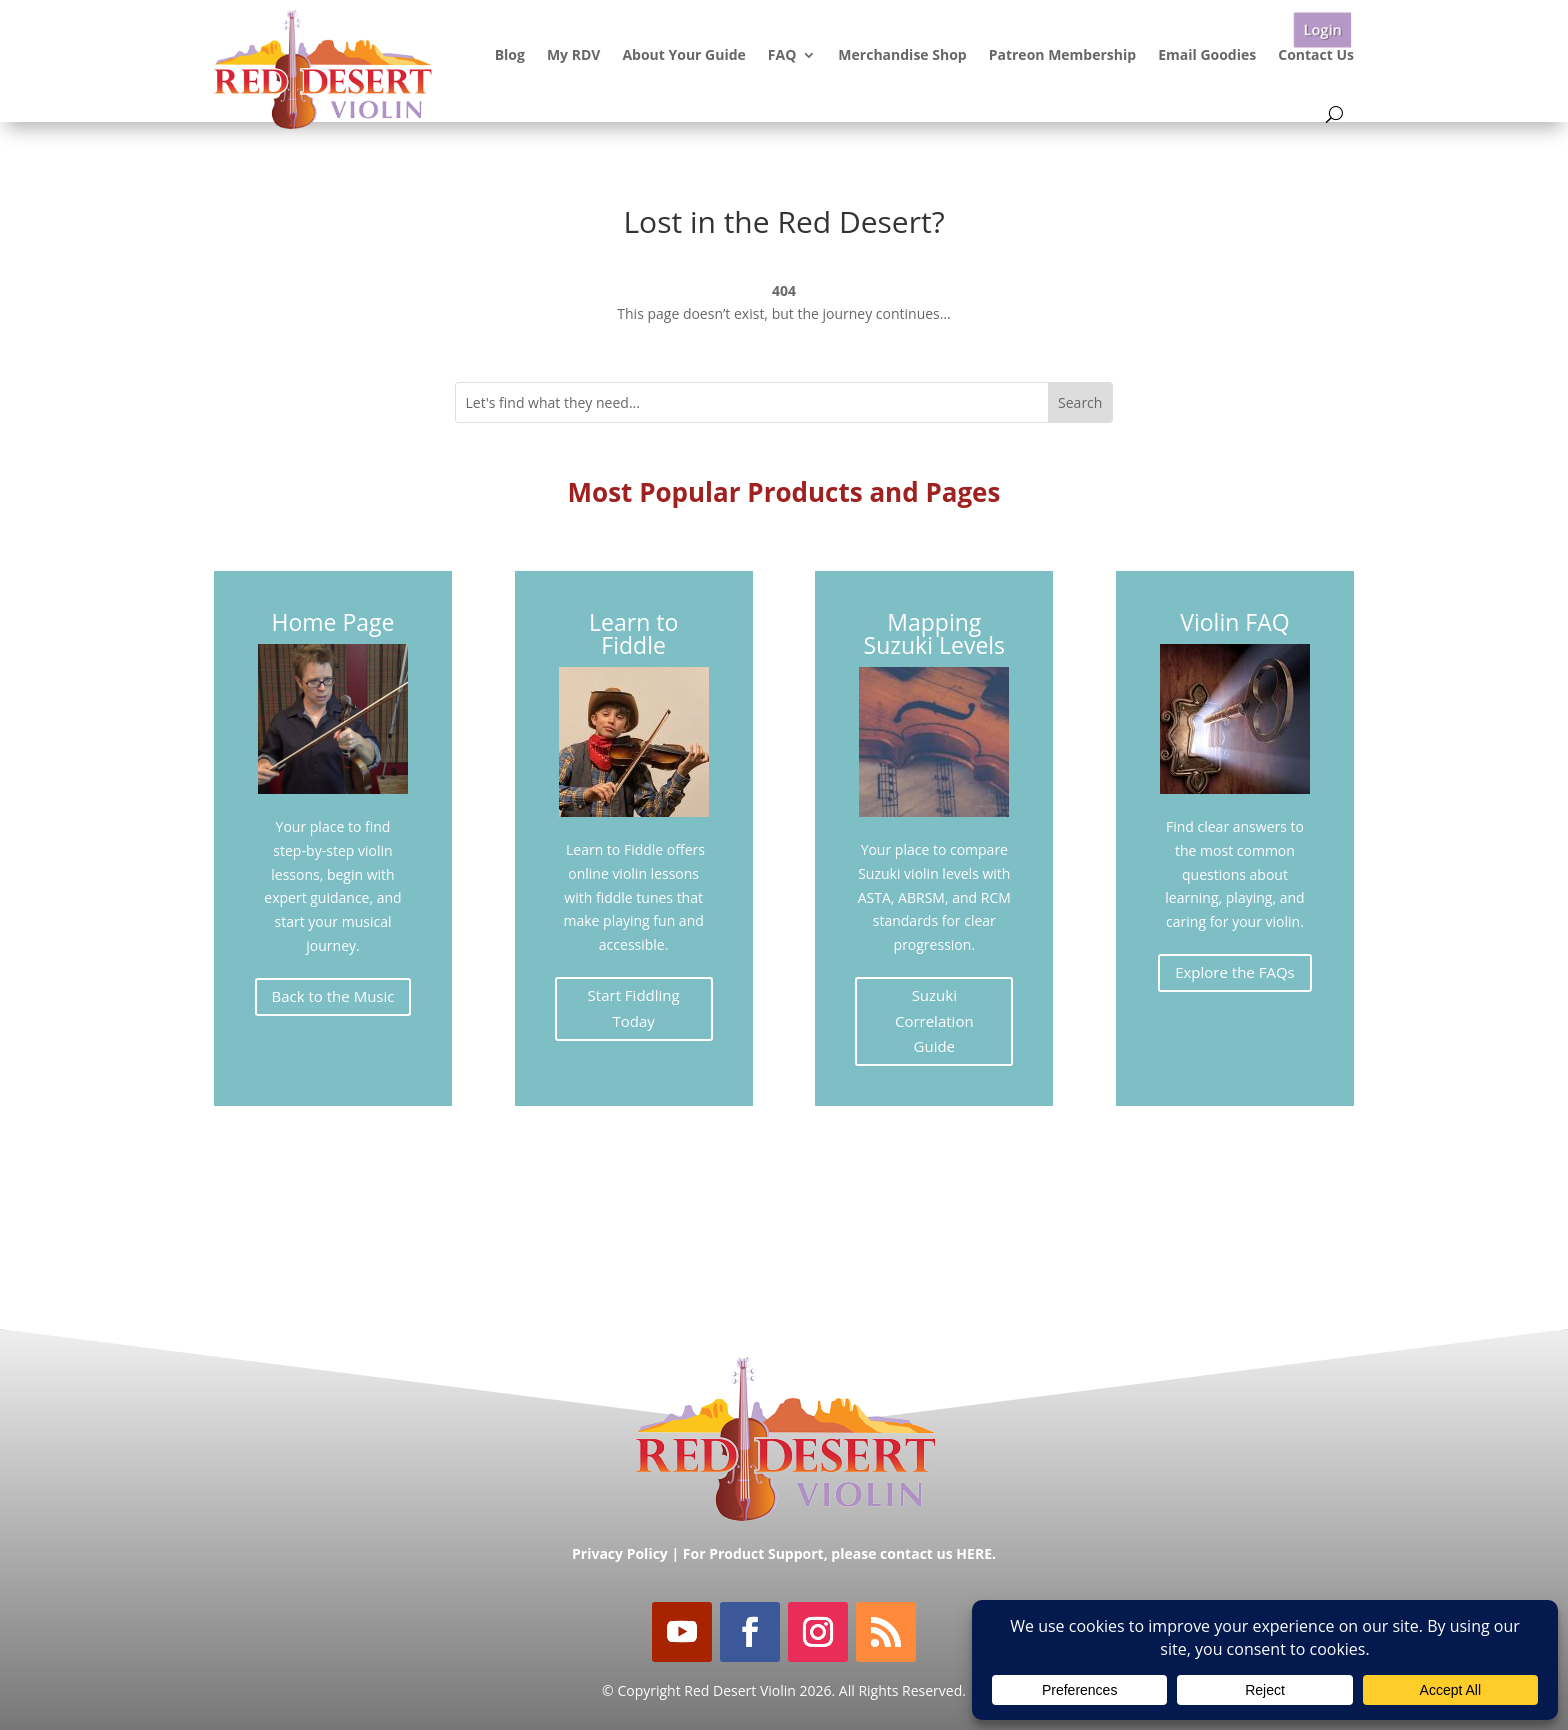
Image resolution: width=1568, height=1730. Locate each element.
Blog (510, 54)
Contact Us (1316, 54)
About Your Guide (683, 54)
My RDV (574, 54)
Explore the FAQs (1235, 972)
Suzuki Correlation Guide (934, 1020)
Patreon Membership (1062, 54)
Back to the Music (333, 996)
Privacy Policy (620, 1553)
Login (1322, 29)
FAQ (782, 54)
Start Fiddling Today (634, 1008)
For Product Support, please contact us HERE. (839, 1553)
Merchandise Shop (902, 54)
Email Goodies (1207, 54)
